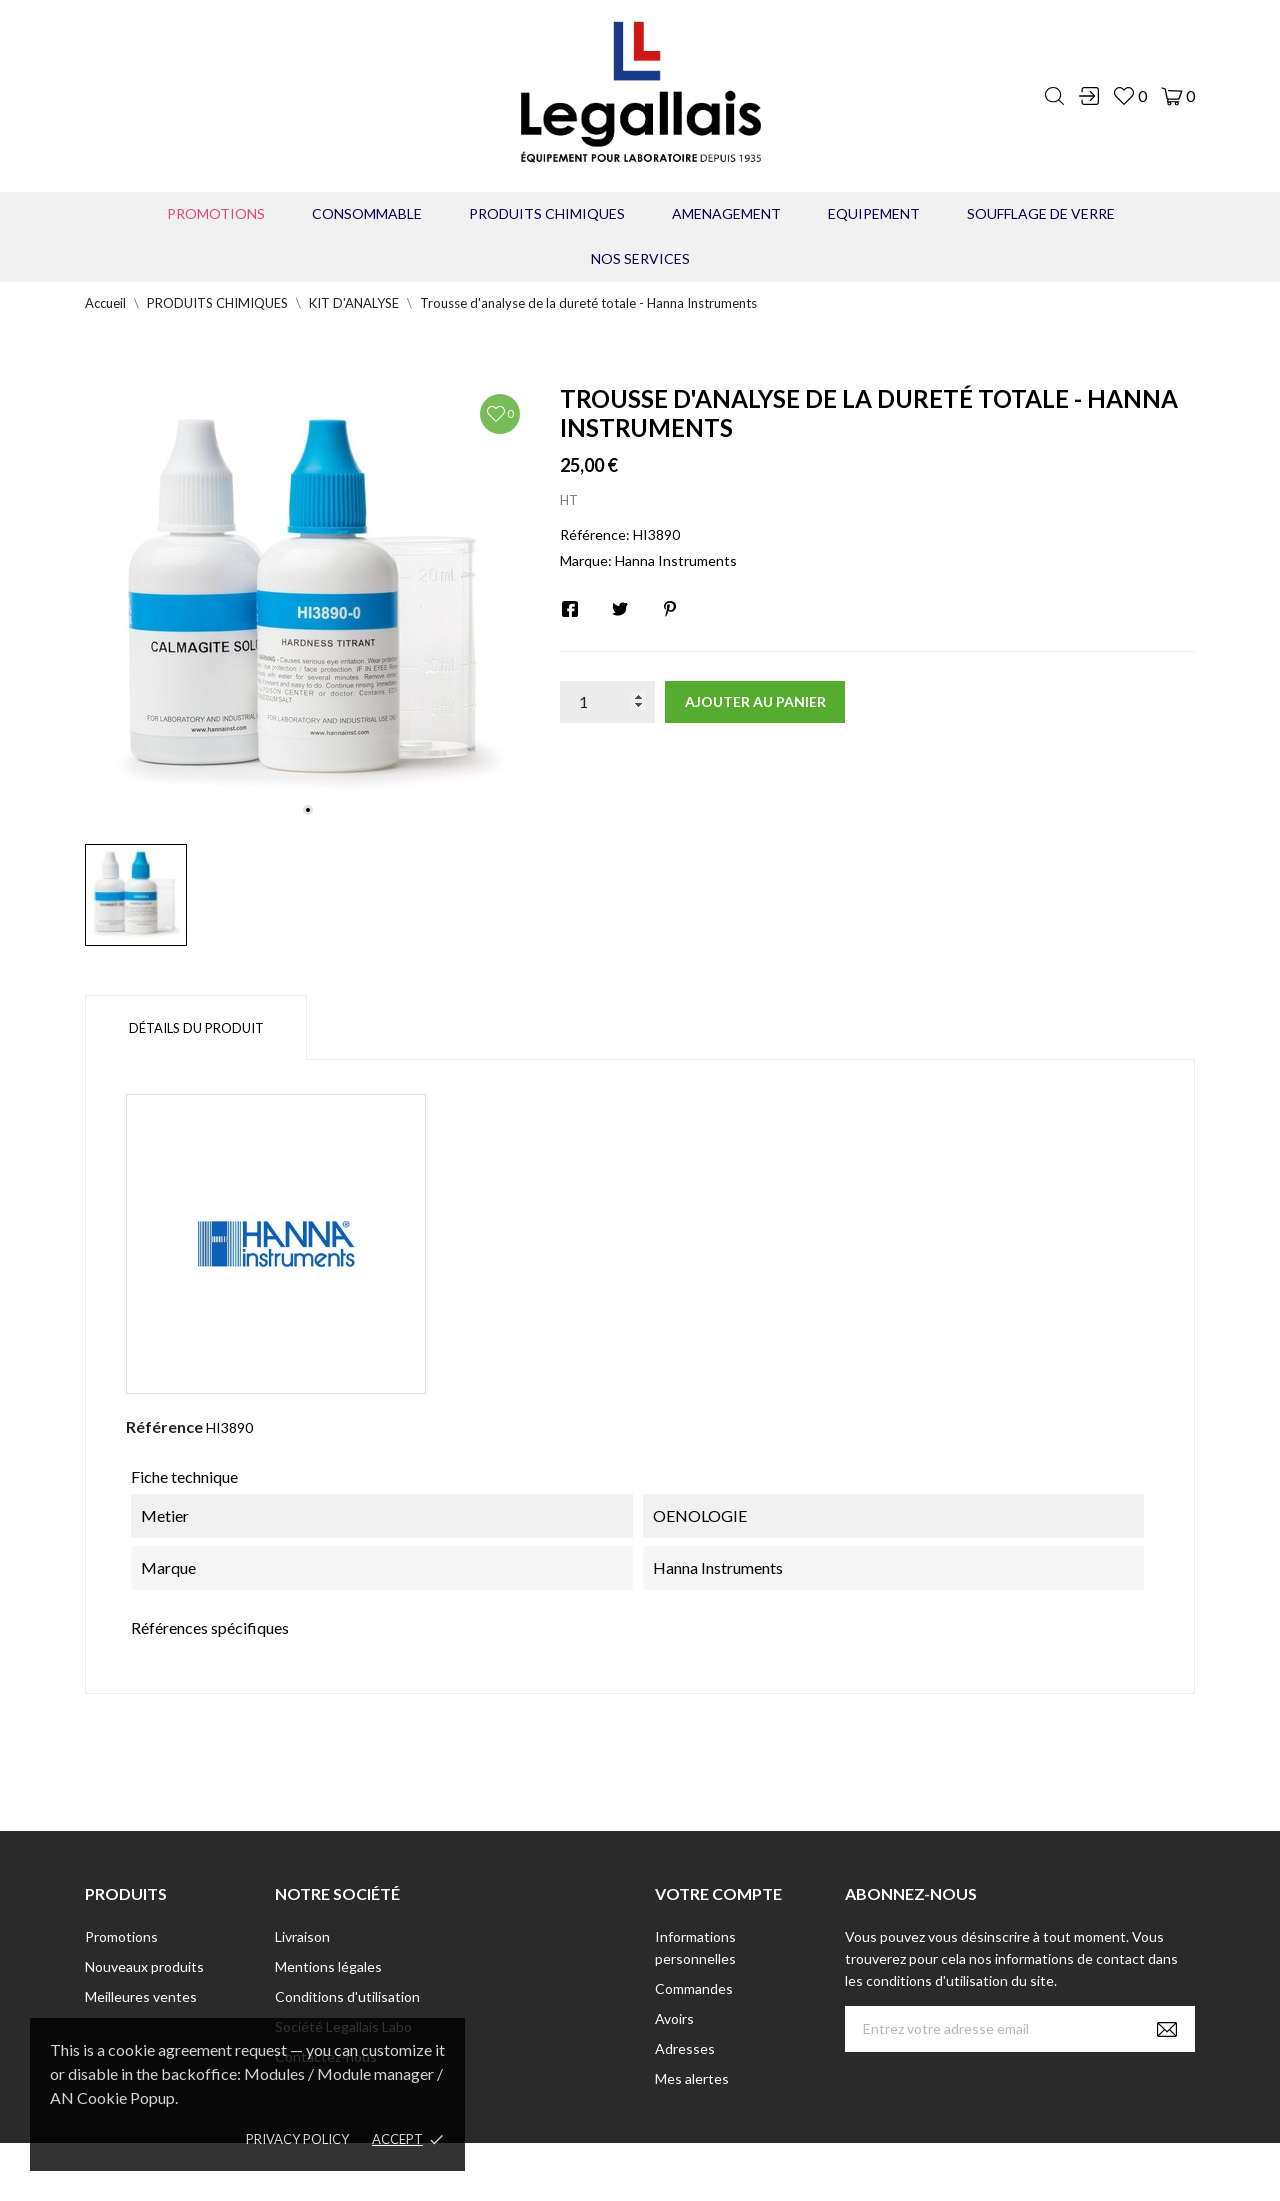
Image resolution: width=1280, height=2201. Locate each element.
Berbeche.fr (812, 2171)
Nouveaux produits (144, 1966)
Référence (164, 1426)
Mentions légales (328, 1966)
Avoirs (674, 2018)
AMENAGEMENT (726, 213)
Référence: (595, 534)
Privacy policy (297, 2139)
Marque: (586, 560)
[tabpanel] (307, 606)
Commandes (694, 1988)
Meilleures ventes (141, 1996)
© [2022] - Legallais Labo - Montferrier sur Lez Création (603, 2171)
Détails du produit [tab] (196, 1028)
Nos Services (640, 258)
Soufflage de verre (1041, 213)
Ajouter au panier (755, 701)
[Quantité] (607, 702)
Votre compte (718, 1893)
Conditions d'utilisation (347, 1996)
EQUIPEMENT (874, 213)
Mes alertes (692, 2078)
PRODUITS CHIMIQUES (547, 213)
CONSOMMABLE (367, 213)
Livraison (302, 1936)
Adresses (685, 2048)
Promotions (216, 213)
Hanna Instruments (676, 560)
